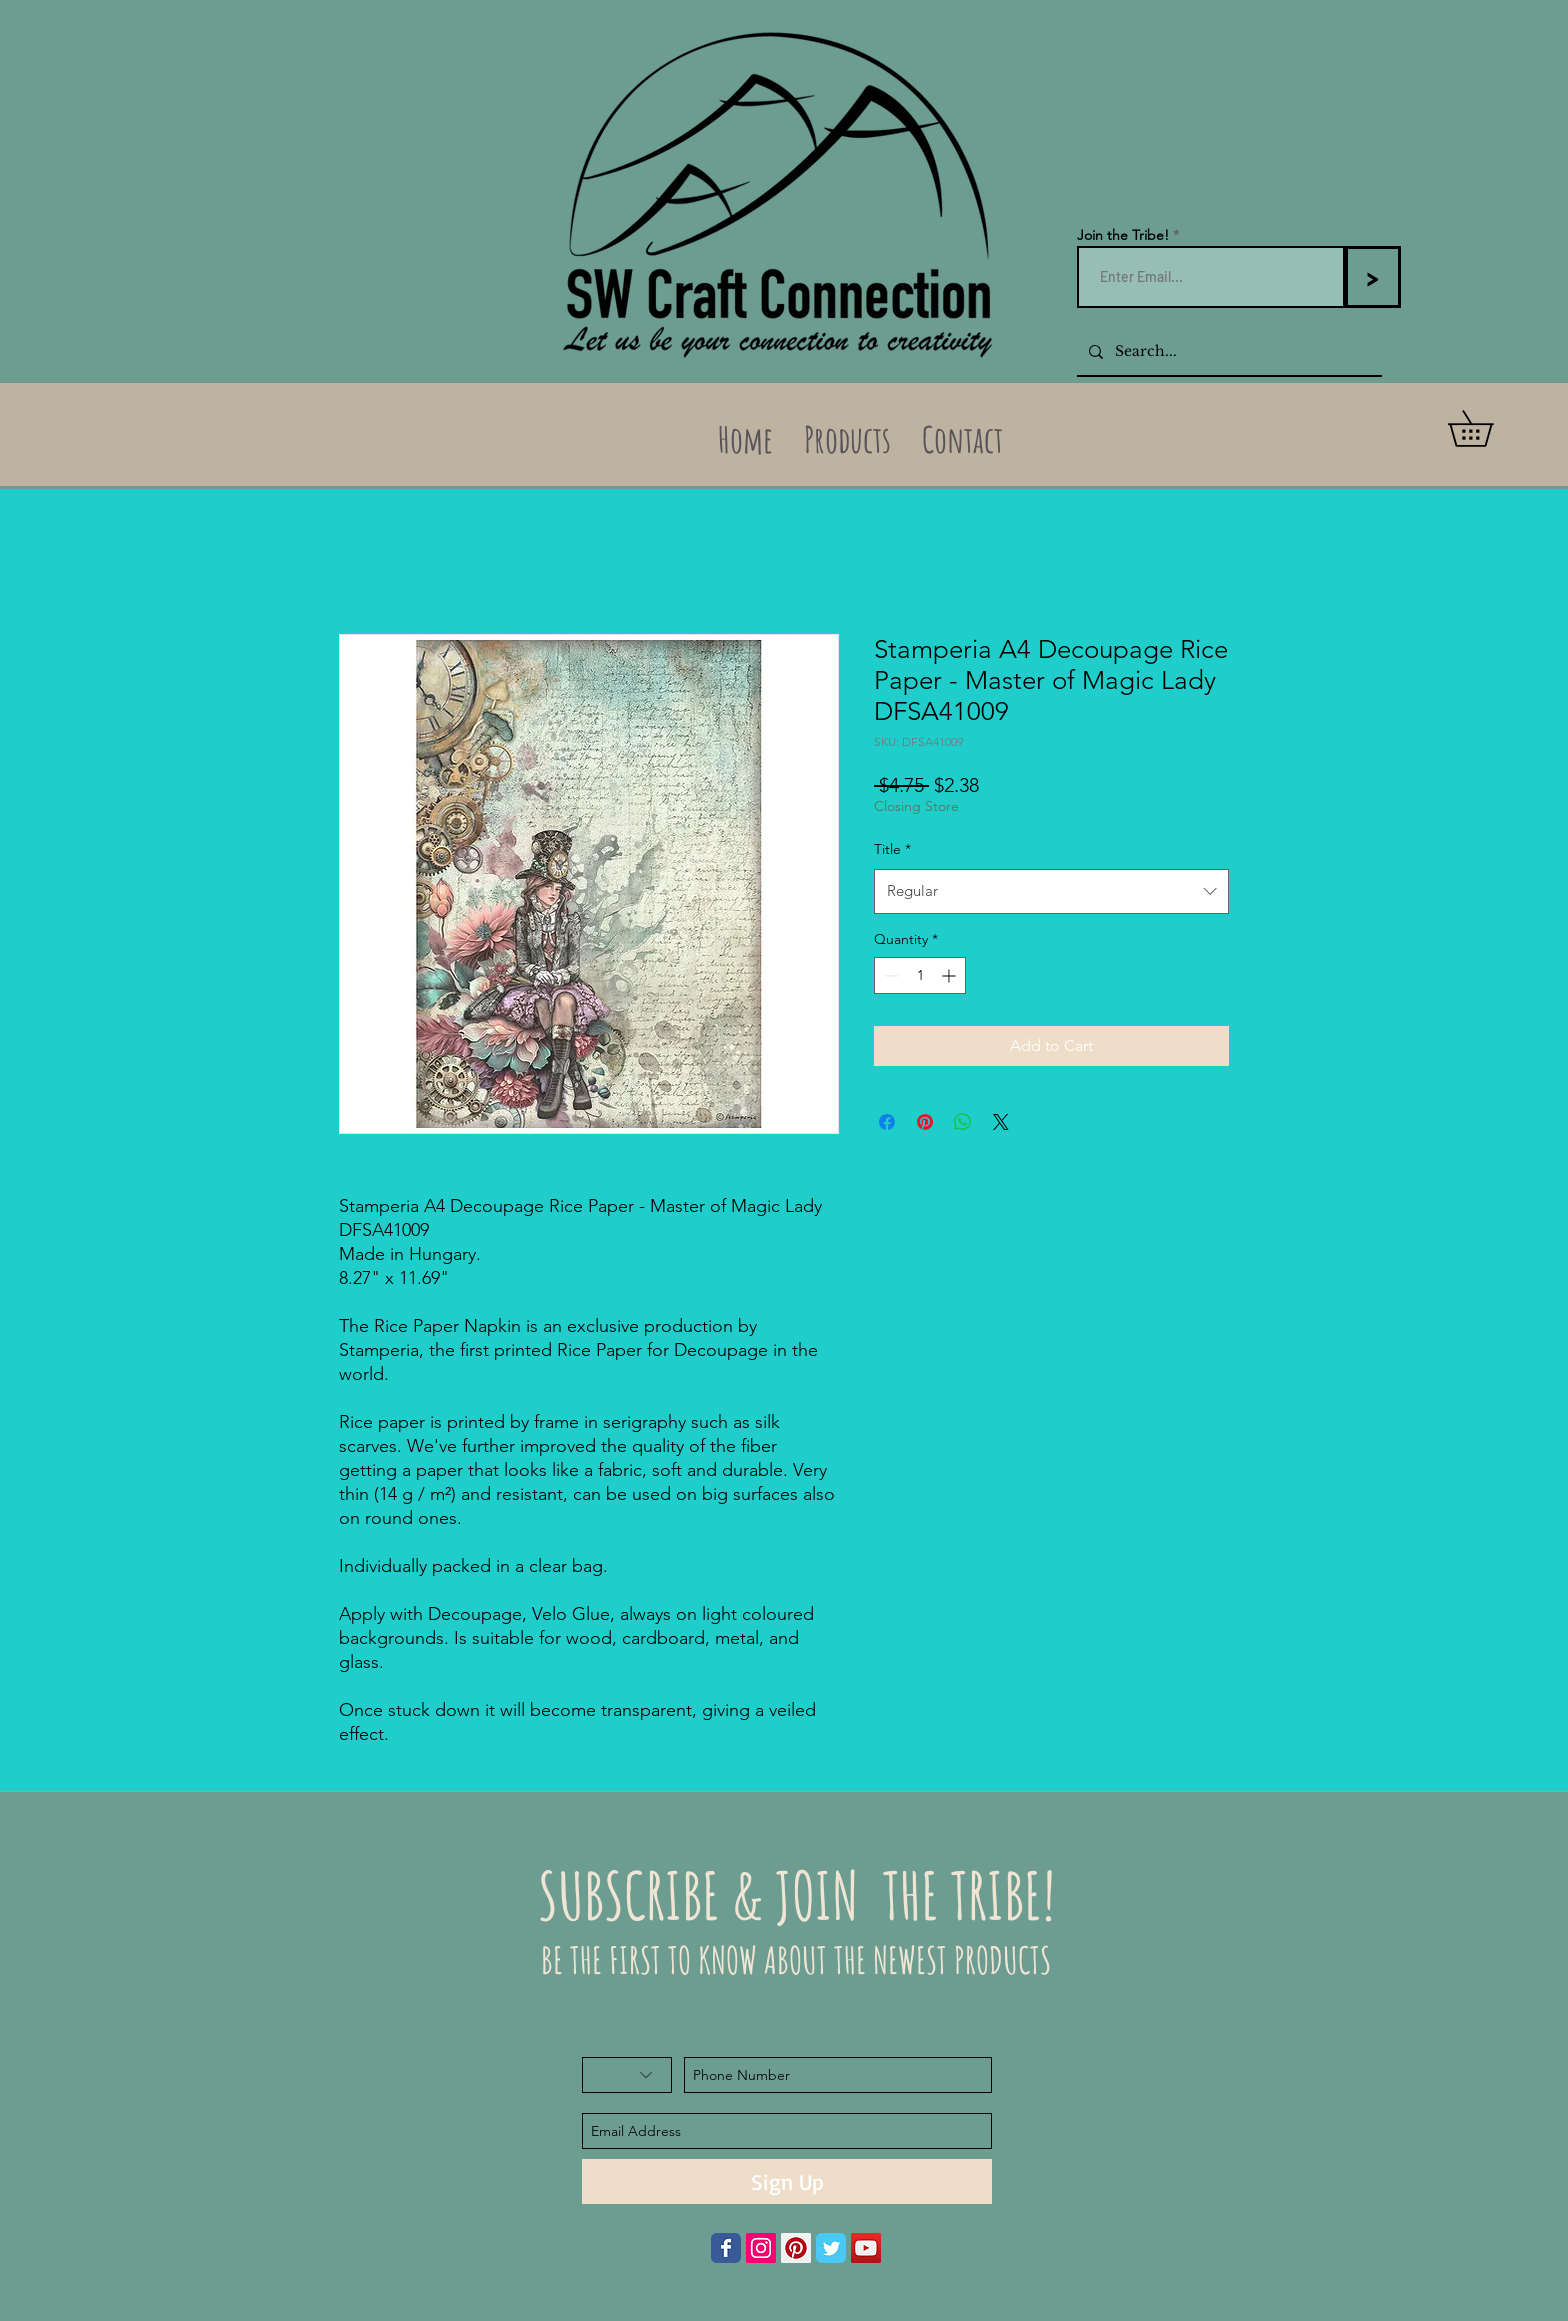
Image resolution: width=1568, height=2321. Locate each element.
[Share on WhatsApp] (963, 1122)
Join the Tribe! (1123, 235)
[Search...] (1227, 351)
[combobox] (1051, 891)
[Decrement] (889, 975)
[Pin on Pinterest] (925, 1122)
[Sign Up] (787, 2181)
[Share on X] (1001, 1122)
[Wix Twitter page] (831, 2248)
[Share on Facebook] (887, 1122)
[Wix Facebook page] (726, 2248)
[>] (1372, 277)
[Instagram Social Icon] (761, 2248)
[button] (1488, 428)
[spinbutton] (920, 975)
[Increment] (950, 975)
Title (892, 849)
